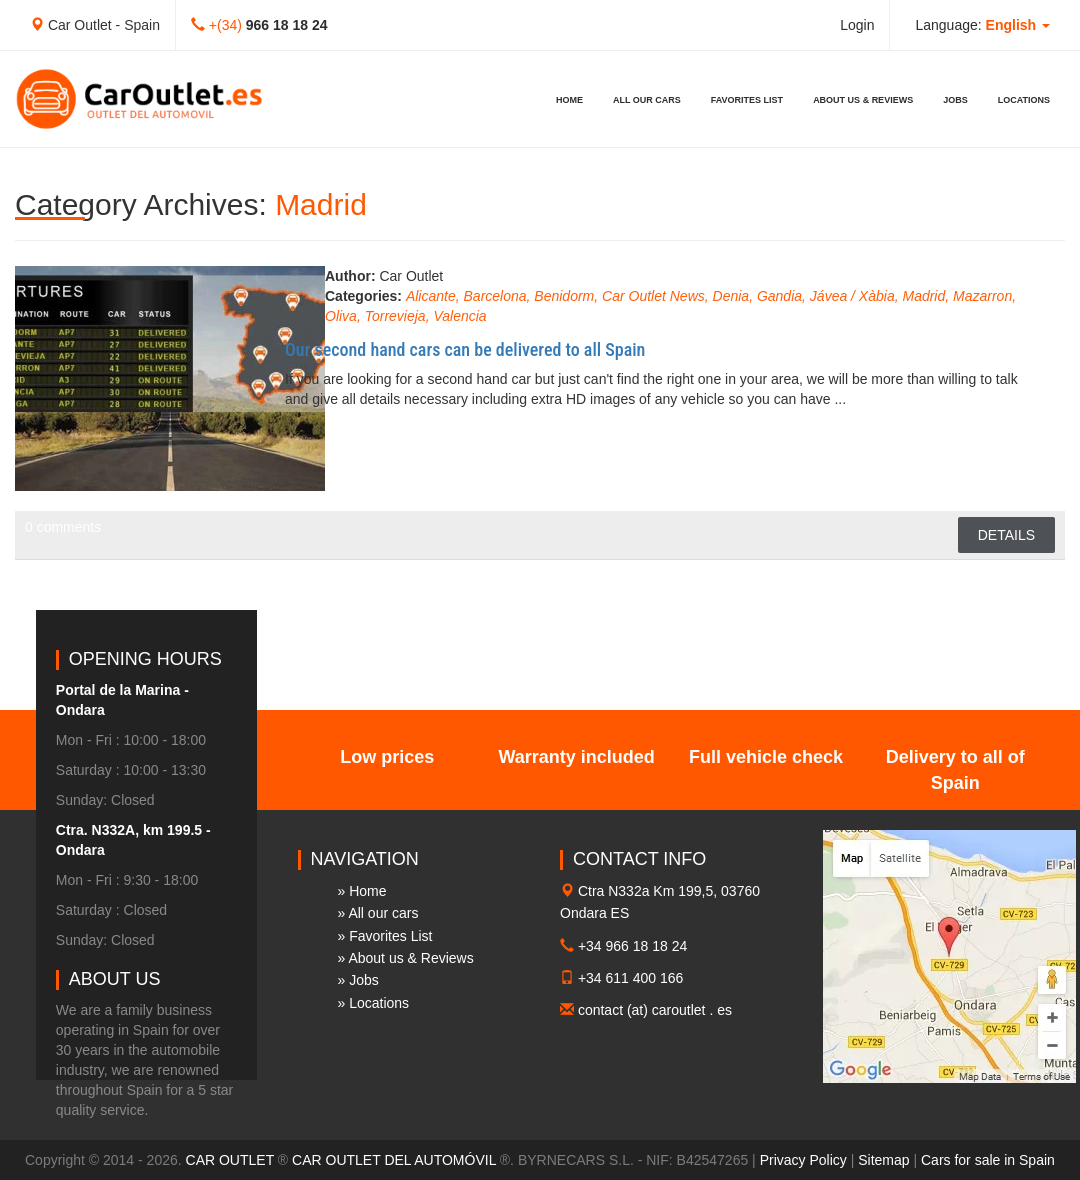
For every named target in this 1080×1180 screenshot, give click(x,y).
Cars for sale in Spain (988, 1160)
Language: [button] (982, 25)
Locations (1024, 100)
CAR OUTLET (230, 1160)
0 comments (63, 527)
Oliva (341, 316)
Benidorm (564, 296)
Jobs (955, 100)
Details (1006, 535)
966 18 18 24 (287, 25)
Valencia (459, 316)
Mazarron (982, 296)
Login (857, 25)
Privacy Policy (803, 1160)
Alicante (431, 296)
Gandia (779, 296)
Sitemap (883, 1160)
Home (569, 100)
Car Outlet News (653, 296)
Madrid (923, 296)
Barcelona (495, 296)
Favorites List (747, 100)
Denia (731, 296)
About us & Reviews (863, 100)
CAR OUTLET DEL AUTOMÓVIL (394, 1160)
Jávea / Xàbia (852, 296)
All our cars (647, 100)
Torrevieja (395, 316)
